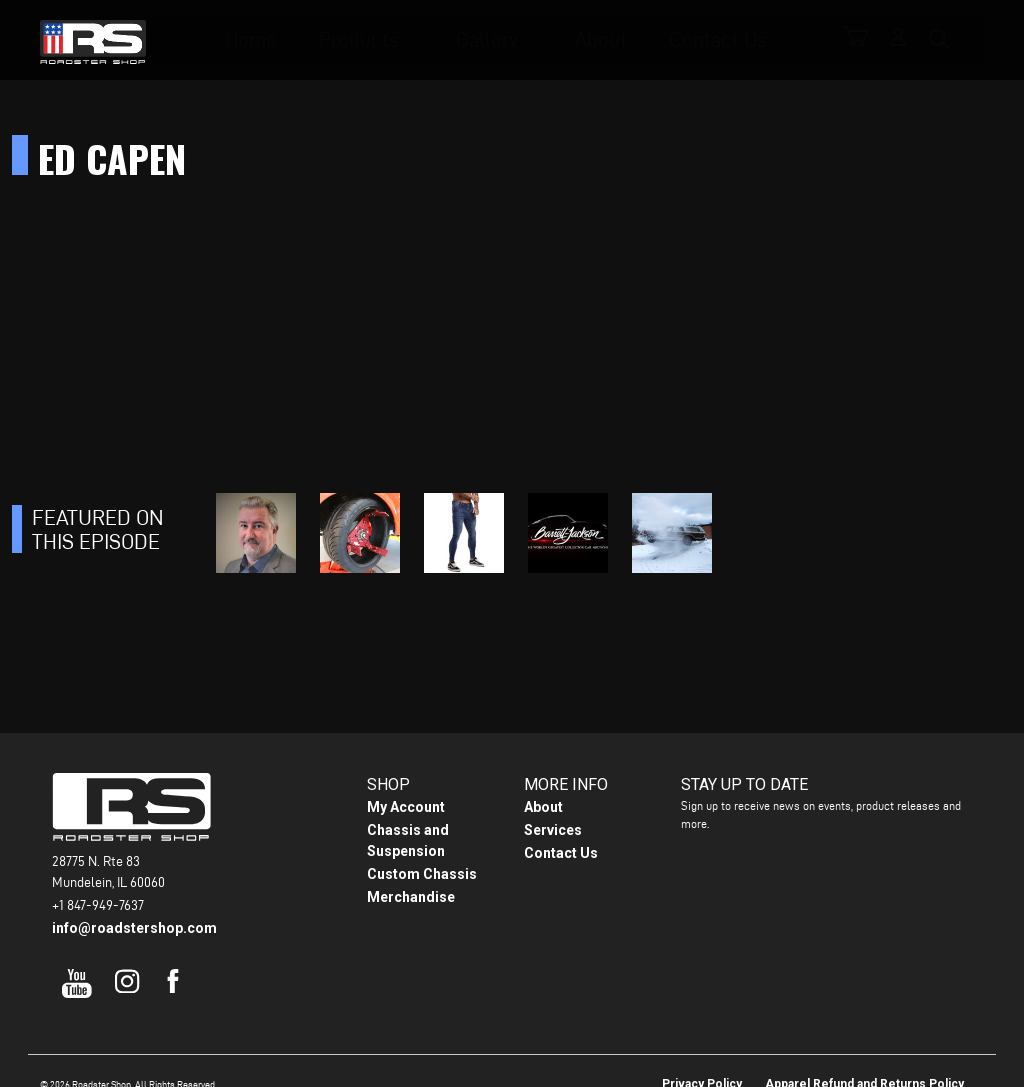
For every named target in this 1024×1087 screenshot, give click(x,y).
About (604, 40)
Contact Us (709, 40)
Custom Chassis (422, 874)
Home (286, 40)
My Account (406, 807)
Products (383, 40)
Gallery (499, 40)
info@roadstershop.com (134, 928)
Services (553, 830)
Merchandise (411, 897)
